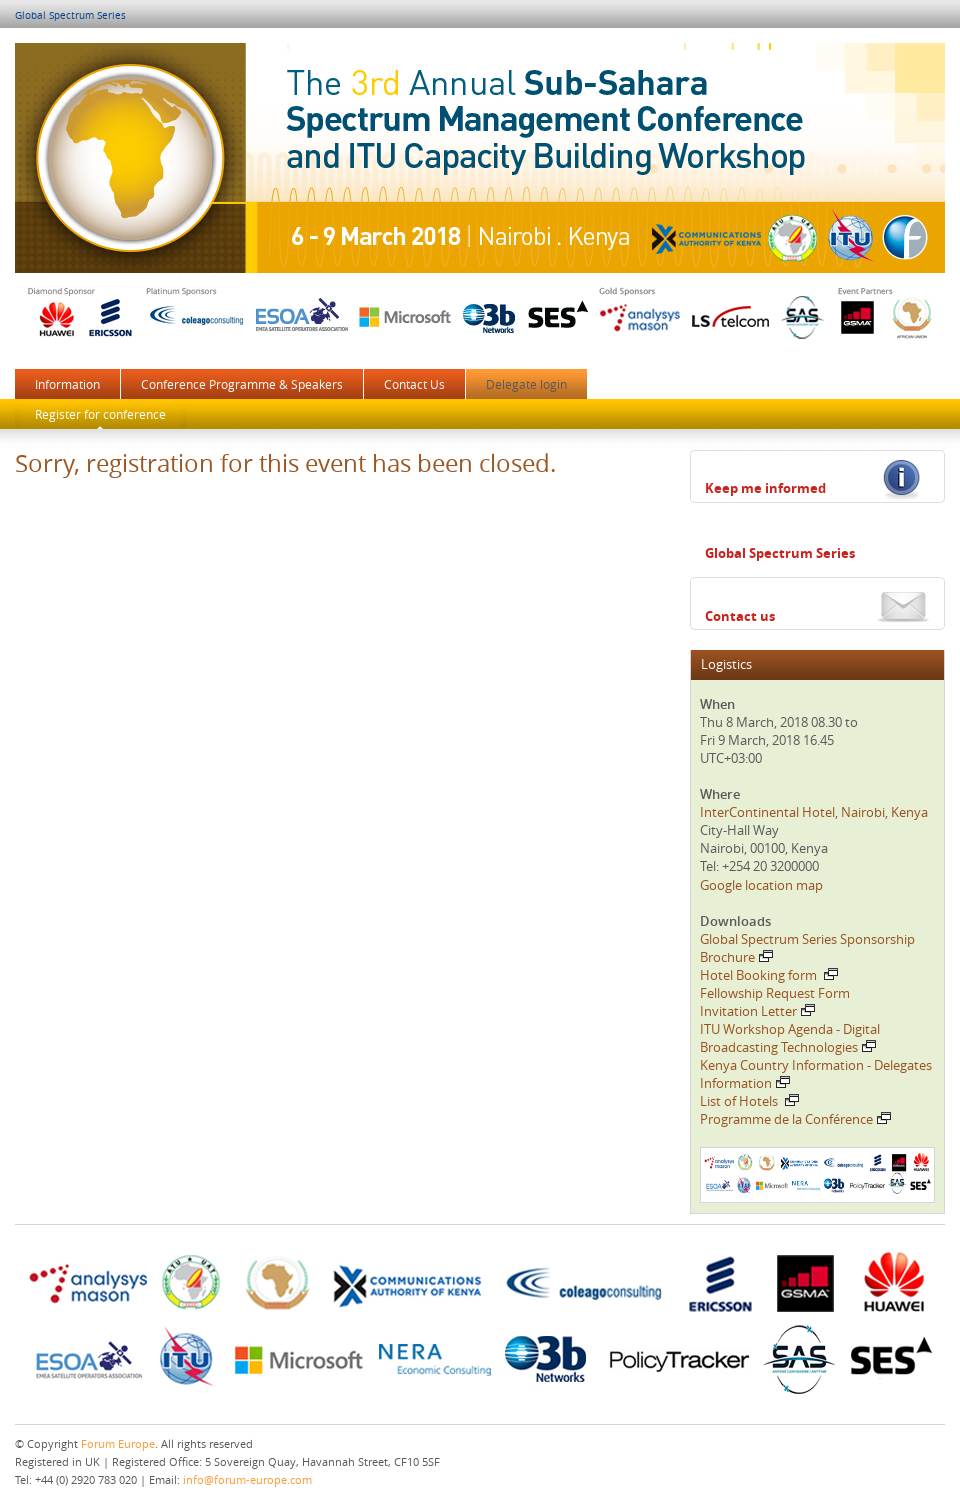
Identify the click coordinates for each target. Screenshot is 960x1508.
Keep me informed (765, 488)
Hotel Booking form (769, 975)
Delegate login (526, 384)
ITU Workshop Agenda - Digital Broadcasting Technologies (790, 1038)
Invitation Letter (757, 1011)
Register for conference (100, 414)
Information (67, 384)
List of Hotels (749, 1101)
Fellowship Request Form (775, 993)
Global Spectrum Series (70, 15)
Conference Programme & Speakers (242, 384)
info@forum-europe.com (247, 1479)
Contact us (740, 616)
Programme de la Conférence (795, 1119)
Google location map (761, 885)
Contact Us (414, 384)
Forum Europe (118, 1443)
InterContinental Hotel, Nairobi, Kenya (814, 812)
